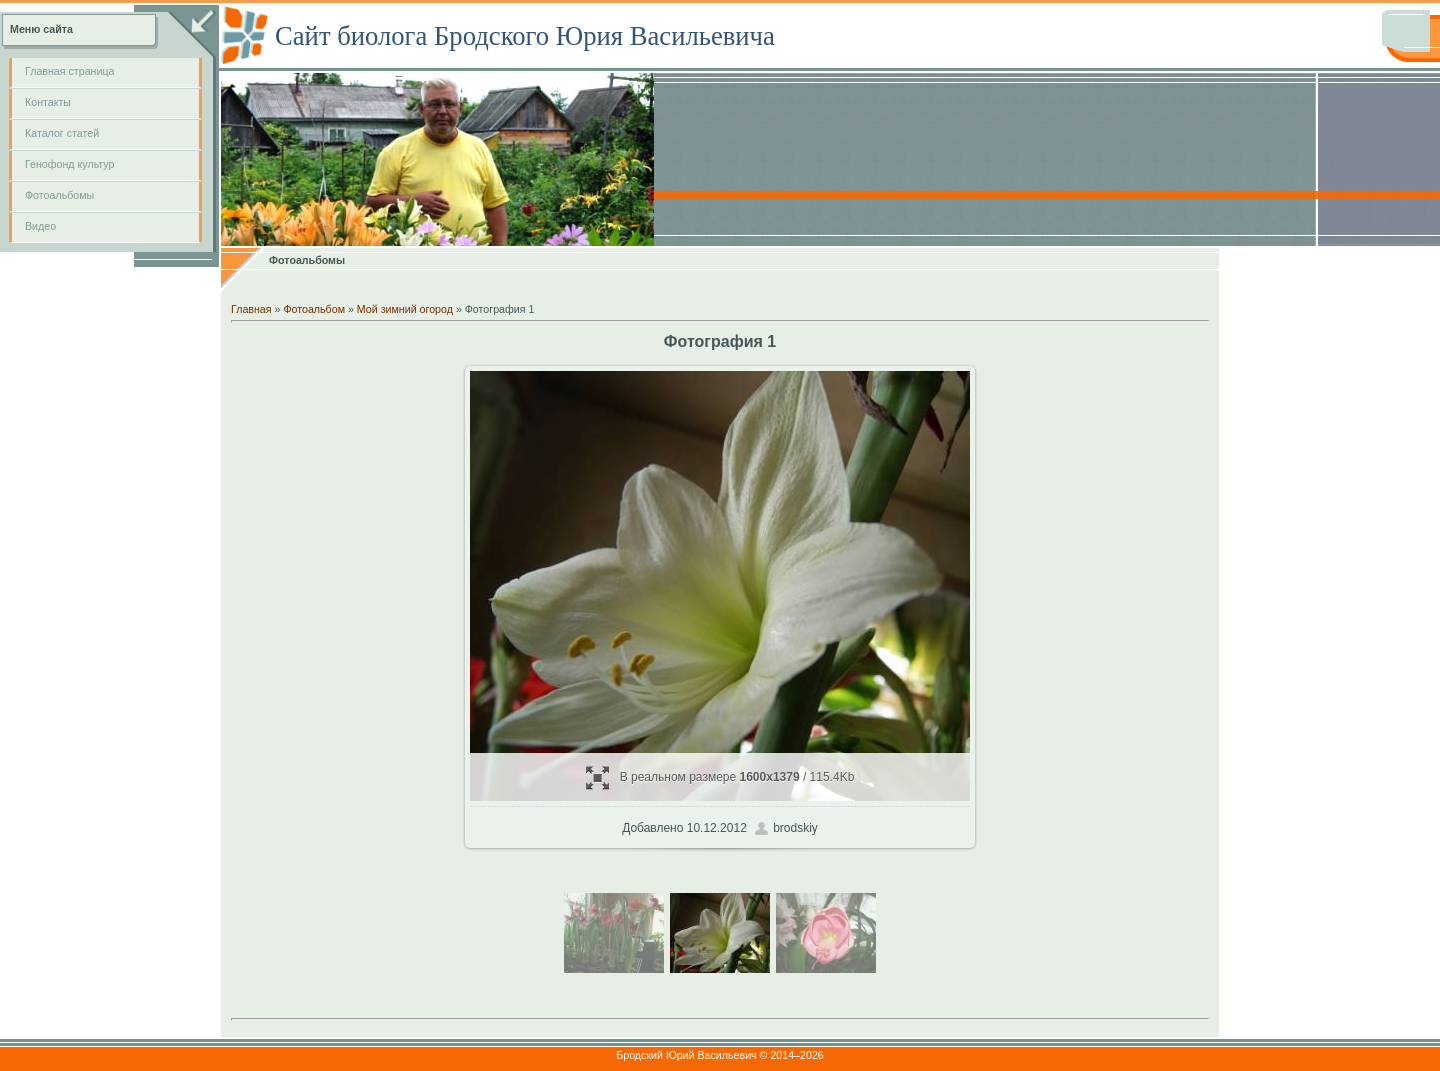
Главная (251, 309)
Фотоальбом (314, 309)
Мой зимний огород (405, 309)
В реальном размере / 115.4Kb (720, 777)
